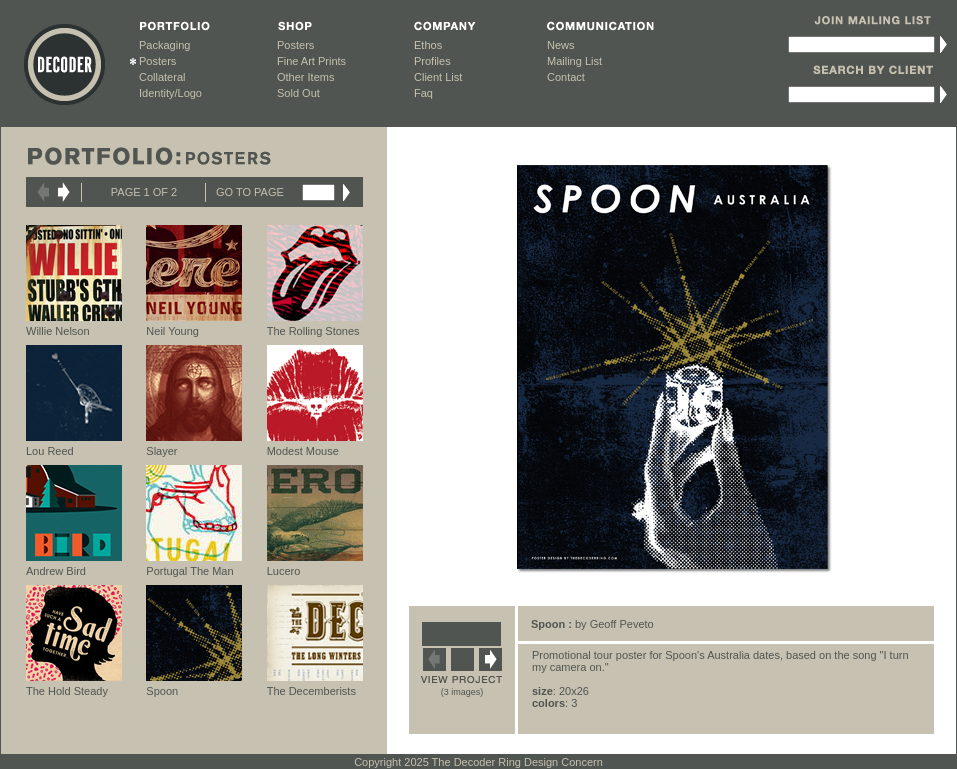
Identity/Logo (170, 93)
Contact (566, 77)
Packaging (164, 45)
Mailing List (574, 61)
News (561, 45)
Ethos (428, 45)
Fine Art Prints (311, 61)
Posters (157, 61)
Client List (438, 77)
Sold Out (298, 93)
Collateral (162, 77)
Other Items (305, 77)
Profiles (432, 61)
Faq (423, 93)
